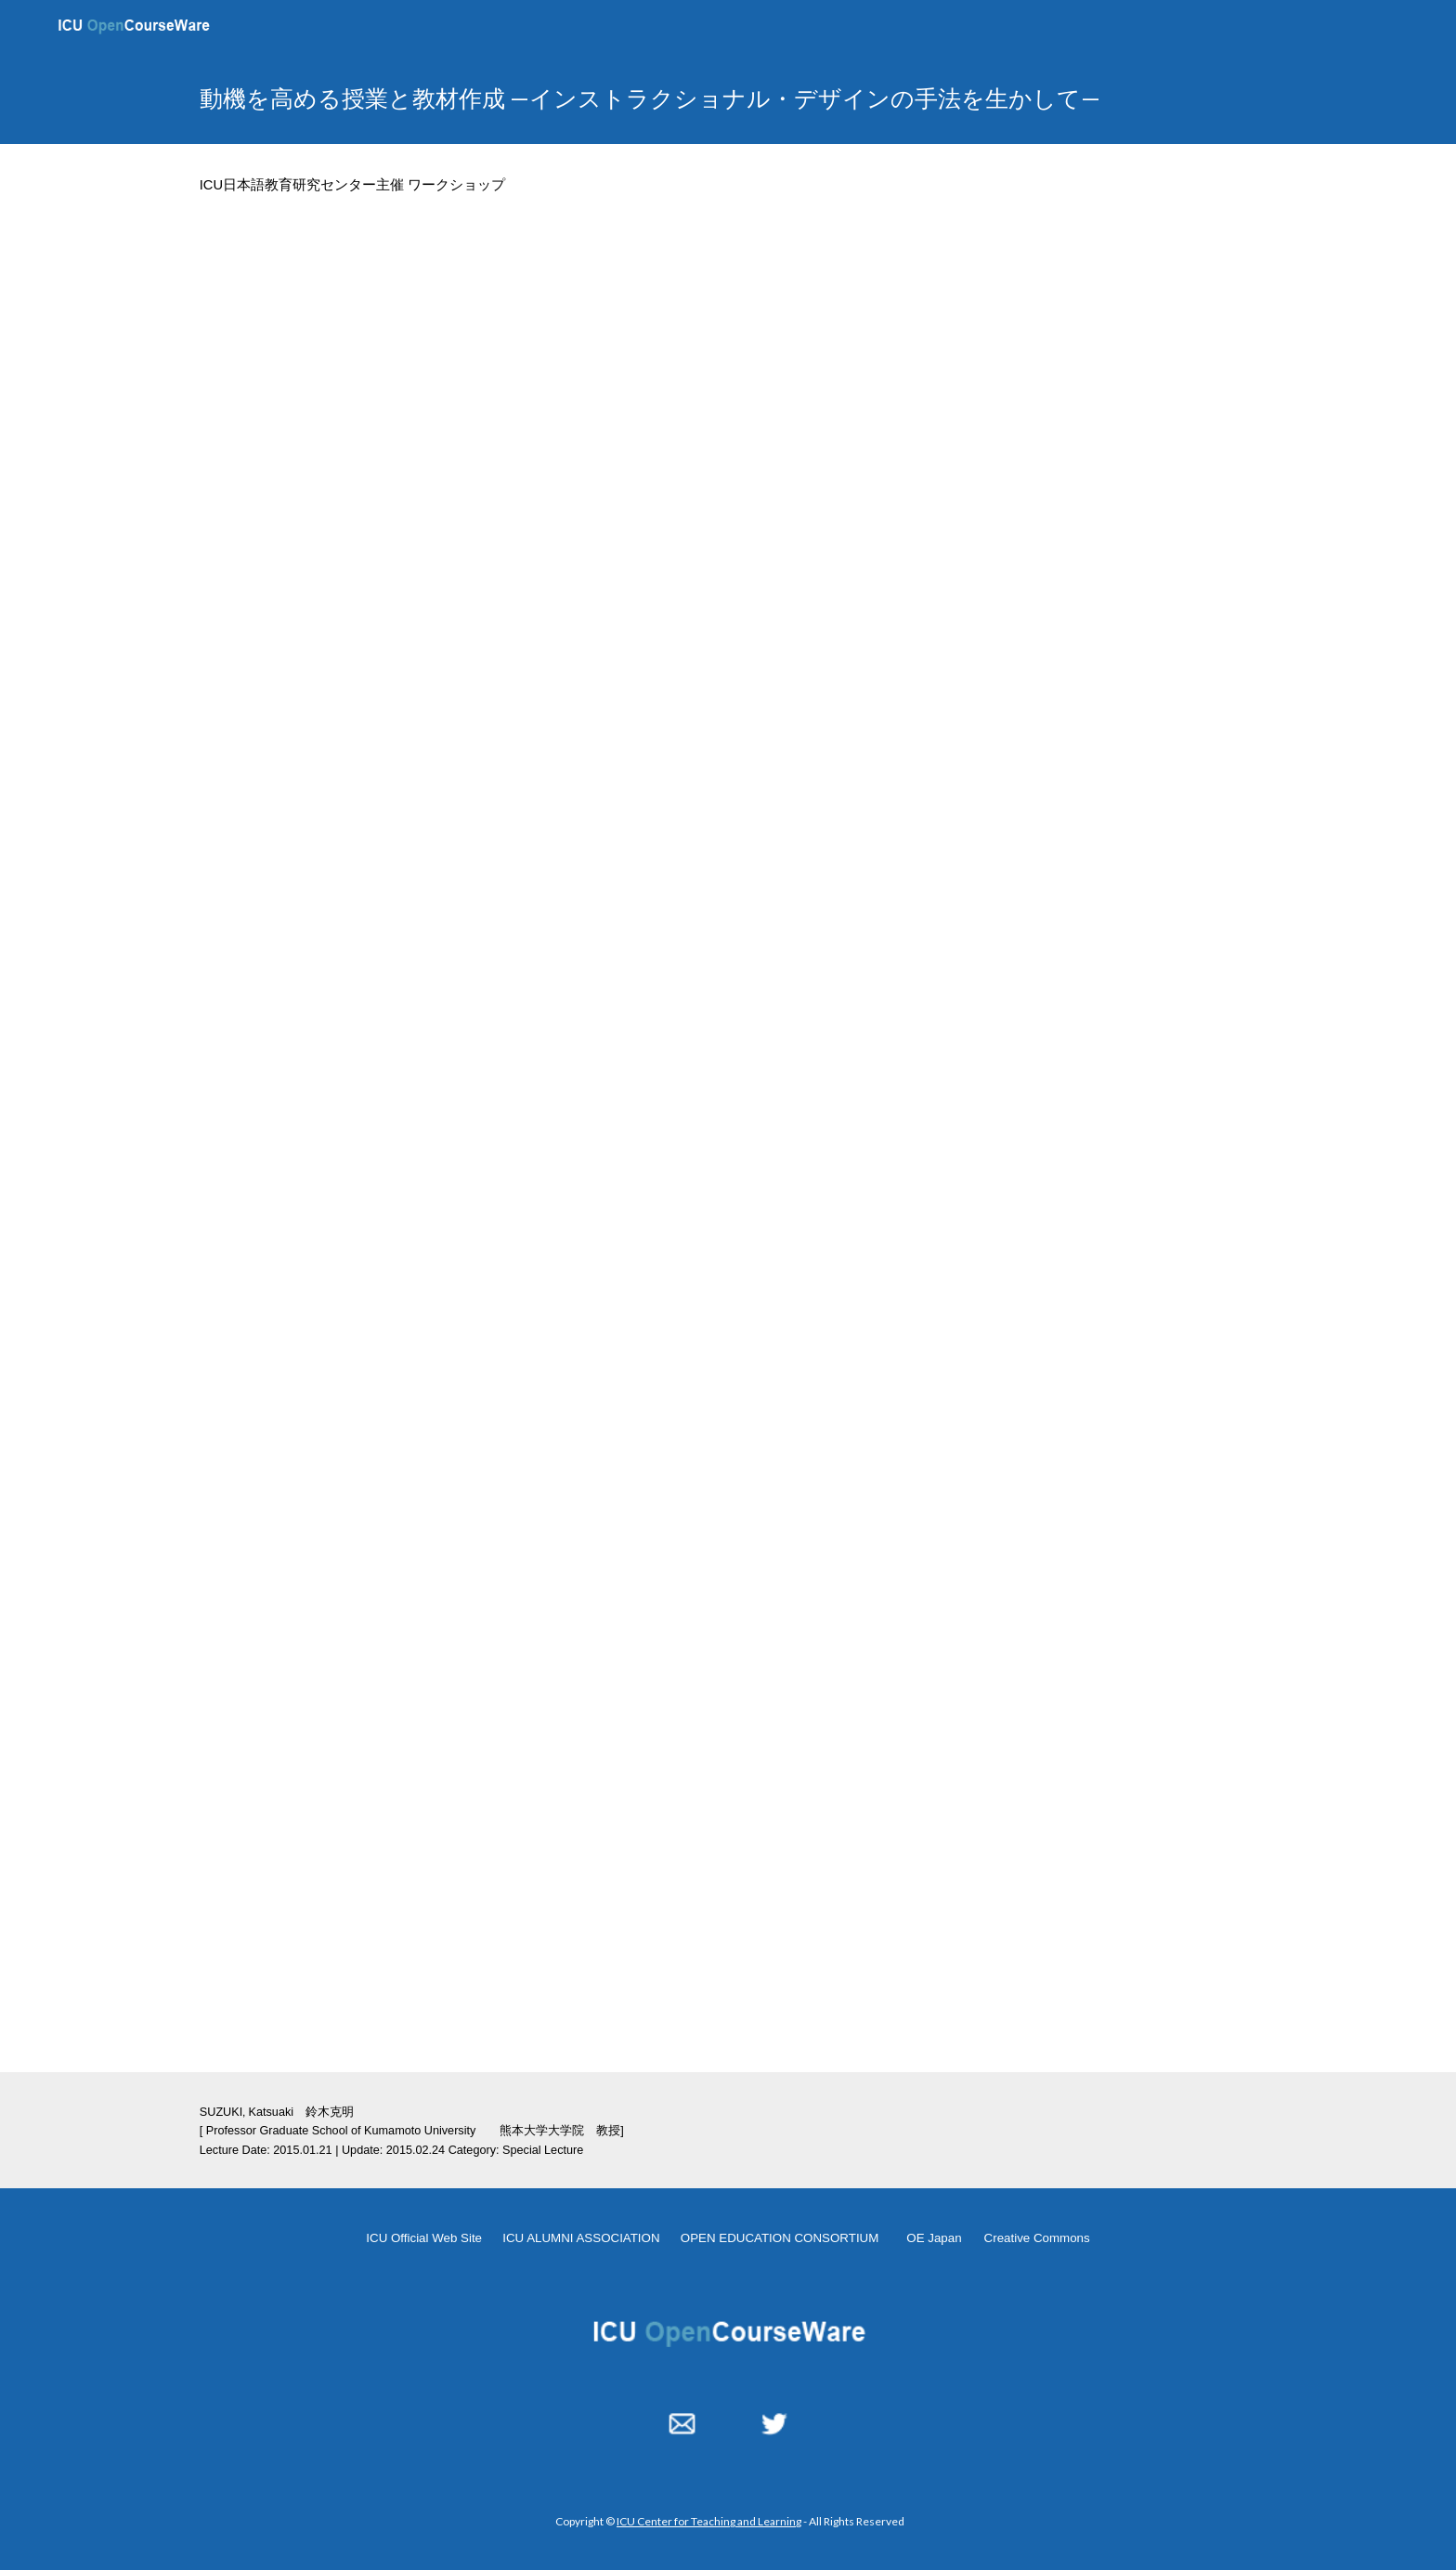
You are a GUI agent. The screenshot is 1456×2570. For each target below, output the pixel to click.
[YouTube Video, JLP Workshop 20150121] (728, 547)
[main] (682, 98)
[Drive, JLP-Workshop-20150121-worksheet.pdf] (545, 1754)
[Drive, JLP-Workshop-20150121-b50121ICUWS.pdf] (545, 1153)
